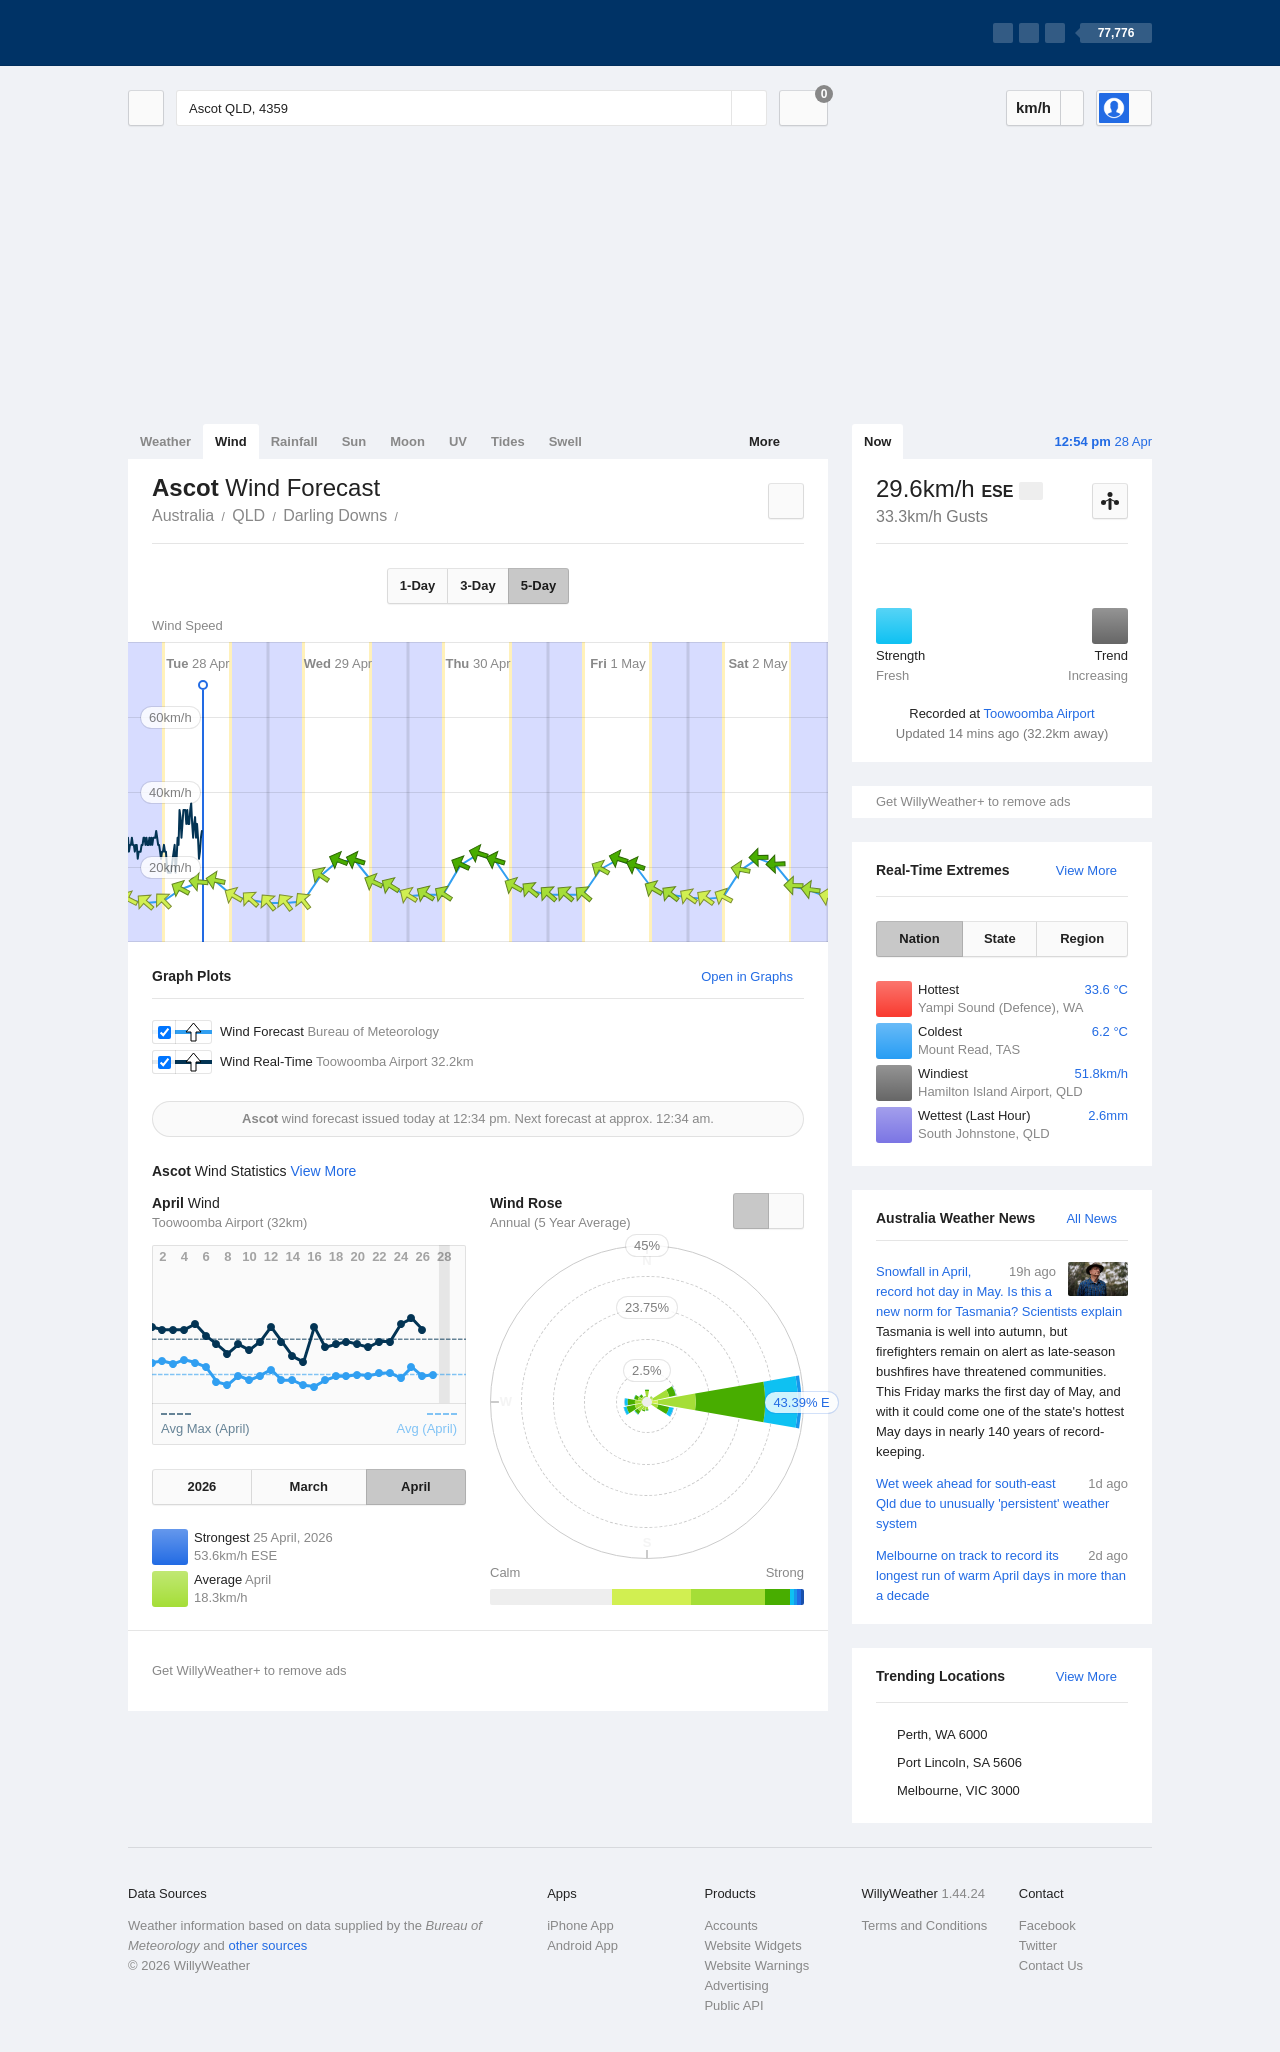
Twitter (1038, 1945)
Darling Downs (335, 515)
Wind (231, 441)
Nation (919, 938)
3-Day (477, 585)
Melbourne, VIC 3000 (958, 1790)
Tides (508, 441)
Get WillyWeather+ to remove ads (973, 801)
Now (877, 441)
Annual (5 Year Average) (560, 1222)
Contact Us (1051, 1965)
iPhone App (580, 1925)
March (309, 1486)
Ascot (409, 514)
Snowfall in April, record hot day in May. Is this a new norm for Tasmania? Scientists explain (1002, 1362)
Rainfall (294, 441)
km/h (1033, 107)
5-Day (538, 585)
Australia (183, 515)
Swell (565, 441)
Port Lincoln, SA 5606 (959, 1762)
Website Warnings (756, 1965)
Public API (733, 2005)
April (416, 1486)
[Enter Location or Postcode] (471, 108)
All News (1091, 1218)
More (764, 441)
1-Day (417, 585)
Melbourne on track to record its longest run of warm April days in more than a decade (1002, 1574)
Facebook (1047, 1925)
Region (1082, 938)
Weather (165, 441)
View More (1086, 870)
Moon (407, 441)
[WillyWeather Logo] (222, 33)
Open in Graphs (747, 976)
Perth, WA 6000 (942, 1734)
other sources (267, 1945)
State (1000, 938)
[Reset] (714, 108)
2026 (201, 1486)
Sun (354, 441)
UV (458, 441)
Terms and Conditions (925, 1925)
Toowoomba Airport (1038, 713)
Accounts (730, 1925)
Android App (582, 1945)
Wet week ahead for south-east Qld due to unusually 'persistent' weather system (1002, 1502)
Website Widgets (752, 1945)
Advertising (736, 1985)
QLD (248, 515)
